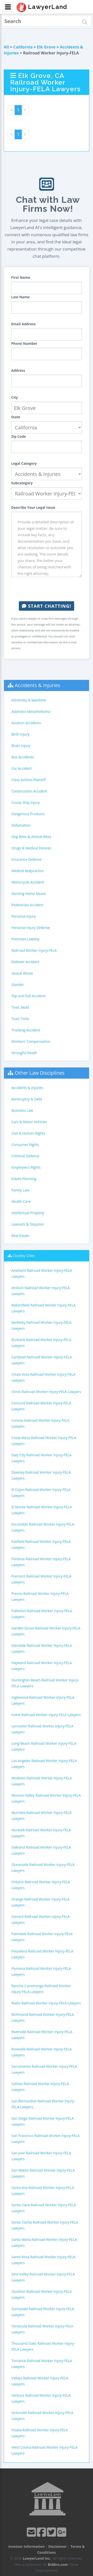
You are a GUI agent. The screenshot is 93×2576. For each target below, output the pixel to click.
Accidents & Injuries (37, 685)
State (15, 417)
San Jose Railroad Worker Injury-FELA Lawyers (41, 2156)
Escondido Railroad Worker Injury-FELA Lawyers (42, 1527)
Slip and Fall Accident (28, 996)
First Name (20, 277)
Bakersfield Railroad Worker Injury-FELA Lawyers (43, 1308)
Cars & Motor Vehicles (29, 1121)
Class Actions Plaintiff (28, 779)
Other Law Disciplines (39, 1072)
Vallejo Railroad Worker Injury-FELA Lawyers (39, 2381)
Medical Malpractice (27, 870)
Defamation (21, 825)
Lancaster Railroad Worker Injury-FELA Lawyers (42, 1729)
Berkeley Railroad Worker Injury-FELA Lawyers (41, 1325)
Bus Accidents (22, 757)
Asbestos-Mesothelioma (30, 711)
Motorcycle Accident (27, 882)
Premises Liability (25, 939)
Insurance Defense (26, 859)
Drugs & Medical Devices (31, 848)
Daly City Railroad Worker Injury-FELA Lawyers (41, 1458)
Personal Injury (23, 916)
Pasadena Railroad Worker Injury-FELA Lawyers (42, 1954)
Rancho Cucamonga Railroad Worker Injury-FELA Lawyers (41, 1988)
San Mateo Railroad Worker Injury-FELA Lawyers (43, 2173)
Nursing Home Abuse (28, 893)
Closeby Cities (24, 1255)
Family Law (20, 1190)
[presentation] (49, 589)
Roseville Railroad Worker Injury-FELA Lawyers (41, 2052)
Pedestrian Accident (27, 905)
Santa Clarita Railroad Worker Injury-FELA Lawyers (44, 2225)
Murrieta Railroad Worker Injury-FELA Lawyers (41, 1815)
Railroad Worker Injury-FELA (34, 950)
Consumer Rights (25, 1144)
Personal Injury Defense (30, 927)
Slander (17, 984)
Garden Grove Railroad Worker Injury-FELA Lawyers (45, 1631)
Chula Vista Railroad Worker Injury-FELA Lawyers (43, 1377)
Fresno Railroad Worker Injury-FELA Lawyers (39, 1596)
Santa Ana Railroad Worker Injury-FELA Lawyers (42, 2190)
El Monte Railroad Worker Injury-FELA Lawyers (41, 1510)
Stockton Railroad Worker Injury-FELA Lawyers (41, 2294)
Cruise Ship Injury (25, 802)
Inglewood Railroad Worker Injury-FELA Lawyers (42, 1700)
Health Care (21, 1201)
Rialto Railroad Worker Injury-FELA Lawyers (46, 2003)
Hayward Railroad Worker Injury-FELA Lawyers (41, 1665)
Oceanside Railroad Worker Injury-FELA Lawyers (42, 1867)
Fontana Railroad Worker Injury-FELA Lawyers (41, 1561)
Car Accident (21, 768)
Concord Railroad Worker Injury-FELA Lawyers (41, 1406)
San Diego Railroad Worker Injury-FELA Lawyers (42, 2121)
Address (18, 370)
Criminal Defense (25, 1156)
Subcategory (22, 483)
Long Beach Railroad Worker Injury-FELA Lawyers (43, 1746)
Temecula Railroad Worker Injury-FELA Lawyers (42, 2329)
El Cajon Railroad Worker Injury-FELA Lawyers (40, 1492)
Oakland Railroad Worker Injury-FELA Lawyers (41, 1850)
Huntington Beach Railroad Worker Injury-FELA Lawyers (45, 1683)
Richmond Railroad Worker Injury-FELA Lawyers (42, 2017)
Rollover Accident (25, 961)
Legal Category (24, 463)
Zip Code (18, 436)
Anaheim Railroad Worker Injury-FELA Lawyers (41, 1273)
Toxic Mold (20, 1007)
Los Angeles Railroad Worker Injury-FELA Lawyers (44, 1763)
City (14, 397)
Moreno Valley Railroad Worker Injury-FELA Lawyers (46, 1798)
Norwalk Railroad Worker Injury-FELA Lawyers (41, 1833)
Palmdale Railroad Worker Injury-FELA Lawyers (41, 1936)
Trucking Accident (25, 1030)
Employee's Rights (25, 1167)
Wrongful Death (24, 1052)
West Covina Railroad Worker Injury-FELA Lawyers (44, 2450)
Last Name (20, 297)
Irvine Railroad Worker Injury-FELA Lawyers (46, 1714)
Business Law (22, 1110)
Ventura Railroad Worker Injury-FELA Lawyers (40, 2398)
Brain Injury (20, 745)
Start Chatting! (46, 606)
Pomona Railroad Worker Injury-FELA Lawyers (41, 1971)
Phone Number (24, 343)
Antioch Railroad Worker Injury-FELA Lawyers (40, 1290)
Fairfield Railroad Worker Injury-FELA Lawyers (40, 1544)
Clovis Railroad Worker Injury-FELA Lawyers (46, 1391)
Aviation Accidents (26, 722)
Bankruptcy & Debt (26, 1099)
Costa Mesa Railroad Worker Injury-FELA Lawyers (43, 1440)
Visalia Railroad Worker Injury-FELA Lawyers (39, 2433)
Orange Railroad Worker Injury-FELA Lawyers (40, 1902)
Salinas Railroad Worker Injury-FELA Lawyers (40, 2086)
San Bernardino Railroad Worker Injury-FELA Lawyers (43, 2104)
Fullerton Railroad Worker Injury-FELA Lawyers (41, 1613)
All (6, 47)
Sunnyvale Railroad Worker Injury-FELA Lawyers (42, 2311)
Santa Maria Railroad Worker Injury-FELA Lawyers (44, 2242)
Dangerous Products (27, 814)
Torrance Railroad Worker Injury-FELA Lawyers (41, 2363)
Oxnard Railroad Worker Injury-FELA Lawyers (40, 1919)
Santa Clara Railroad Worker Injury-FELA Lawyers (43, 2208)
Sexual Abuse (22, 973)
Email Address (23, 324)
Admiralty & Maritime (28, 700)
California (22, 47)
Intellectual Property (27, 1212)
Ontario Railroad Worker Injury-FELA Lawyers (40, 1885)
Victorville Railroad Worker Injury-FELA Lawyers (42, 2415)
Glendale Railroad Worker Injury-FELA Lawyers (41, 1648)
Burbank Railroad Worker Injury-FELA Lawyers (41, 1342)
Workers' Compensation (30, 1041)
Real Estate (20, 1235)
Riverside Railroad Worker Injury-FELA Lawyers (41, 2034)
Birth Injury (20, 734)
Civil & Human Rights (28, 1133)
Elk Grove (46, 47)
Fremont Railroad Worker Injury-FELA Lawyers (41, 1579)
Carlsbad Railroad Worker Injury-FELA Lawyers (41, 1360)
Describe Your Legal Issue (33, 507)
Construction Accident (29, 791)
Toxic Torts (20, 1018)
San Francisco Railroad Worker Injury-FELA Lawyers (45, 2138)
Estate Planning (23, 1178)
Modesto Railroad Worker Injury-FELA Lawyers (41, 1781)
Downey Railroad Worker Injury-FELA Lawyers (41, 1475)
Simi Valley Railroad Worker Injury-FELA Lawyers (43, 2277)
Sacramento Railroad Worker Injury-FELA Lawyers (44, 2069)
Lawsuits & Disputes (27, 1224)
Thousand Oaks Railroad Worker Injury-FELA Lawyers (43, 2346)
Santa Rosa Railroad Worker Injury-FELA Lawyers (43, 2259)
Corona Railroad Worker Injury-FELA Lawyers (40, 1423)
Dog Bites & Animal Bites (31, 836)
